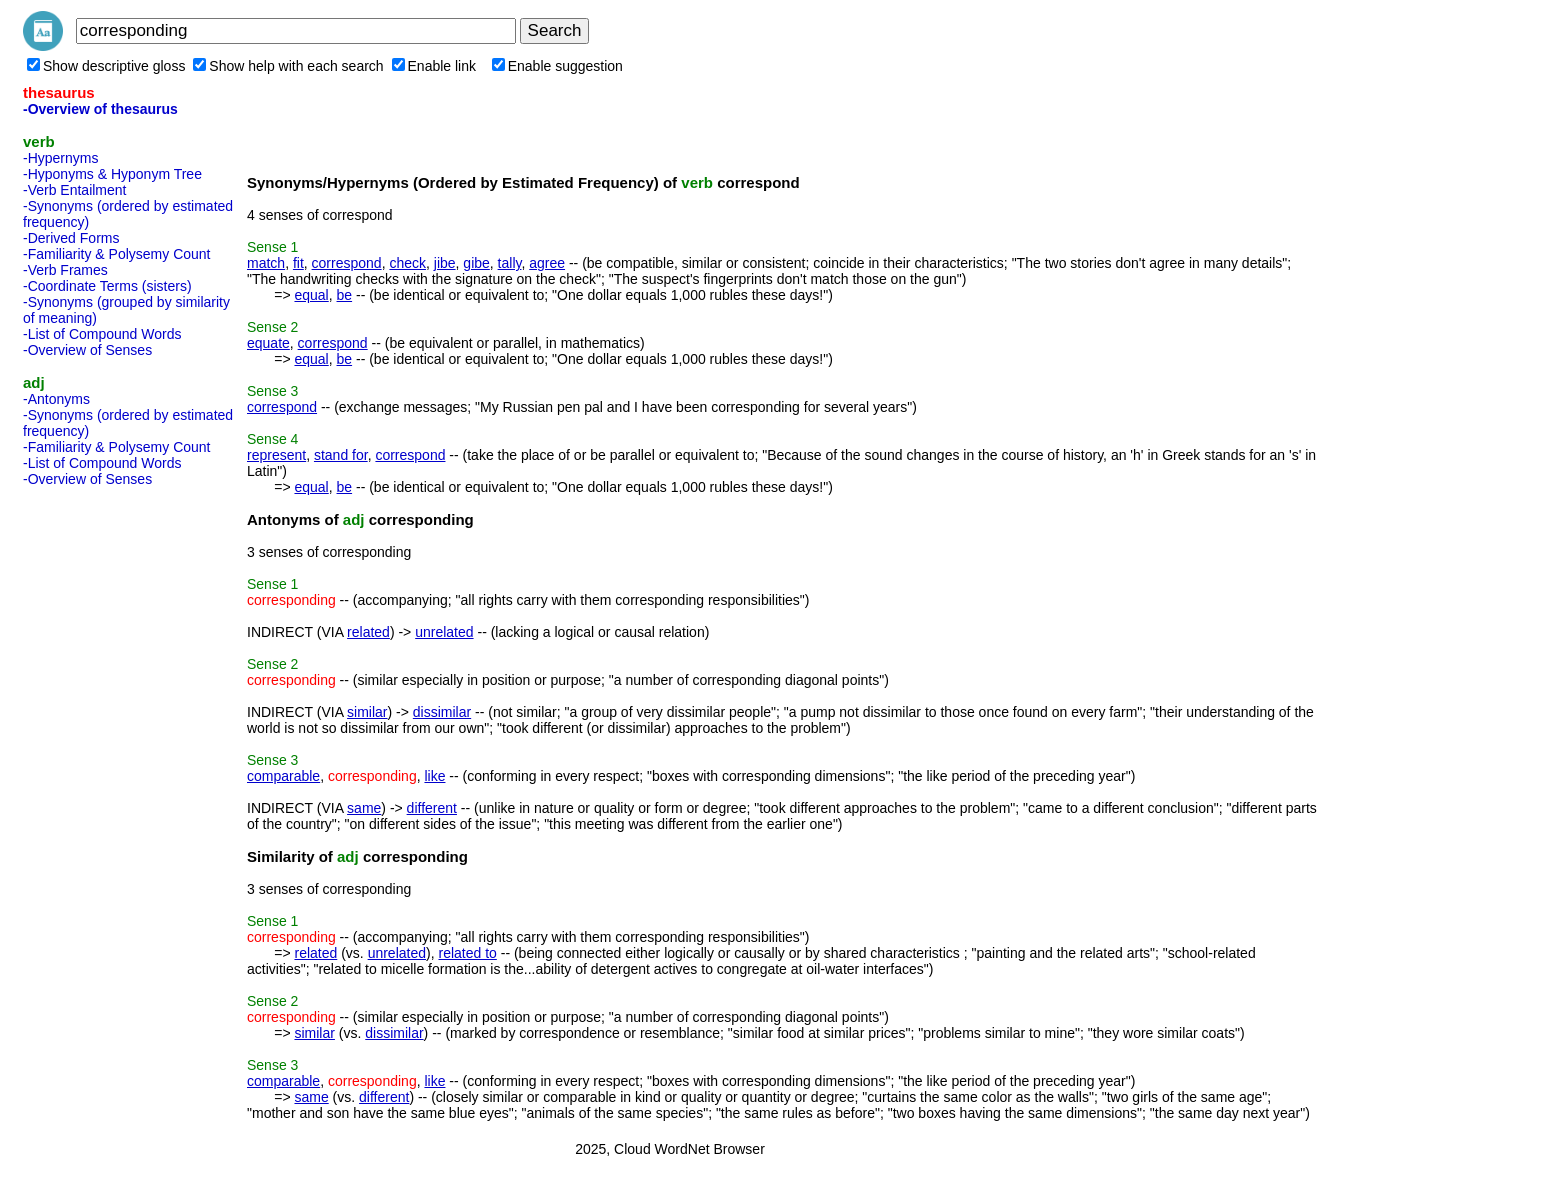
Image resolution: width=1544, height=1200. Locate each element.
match (266, 263)
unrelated (444, 632)
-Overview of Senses (87, 350)
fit (298, 263)
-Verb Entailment (75, 190)
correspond (347, 263)
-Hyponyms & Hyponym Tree (112, 174)
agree (547, 263)
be (345, 295)
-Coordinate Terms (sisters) (107, 286)
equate (268, 343)
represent (276, 455)
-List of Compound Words (102, 334)
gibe (476, 263)
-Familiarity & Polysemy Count (117, 254)
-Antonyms (56, 399)
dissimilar (442, 712)
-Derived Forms (71, 238)
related (368, 632)
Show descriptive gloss (106, 66)
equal (311, 295)
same (364, 808)
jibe (445, 263)
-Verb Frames (65, 270)
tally (510, 263)
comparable (283, 776)
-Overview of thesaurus (100, 109)
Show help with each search (288, 66)
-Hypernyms (60, 158)
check (407, 263)
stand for (341, 455)
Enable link (434, 66)
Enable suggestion (557, 66)
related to (467, 953)
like (434, 776)
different (432, 808)
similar (367, 712)
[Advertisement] (103, 794)
